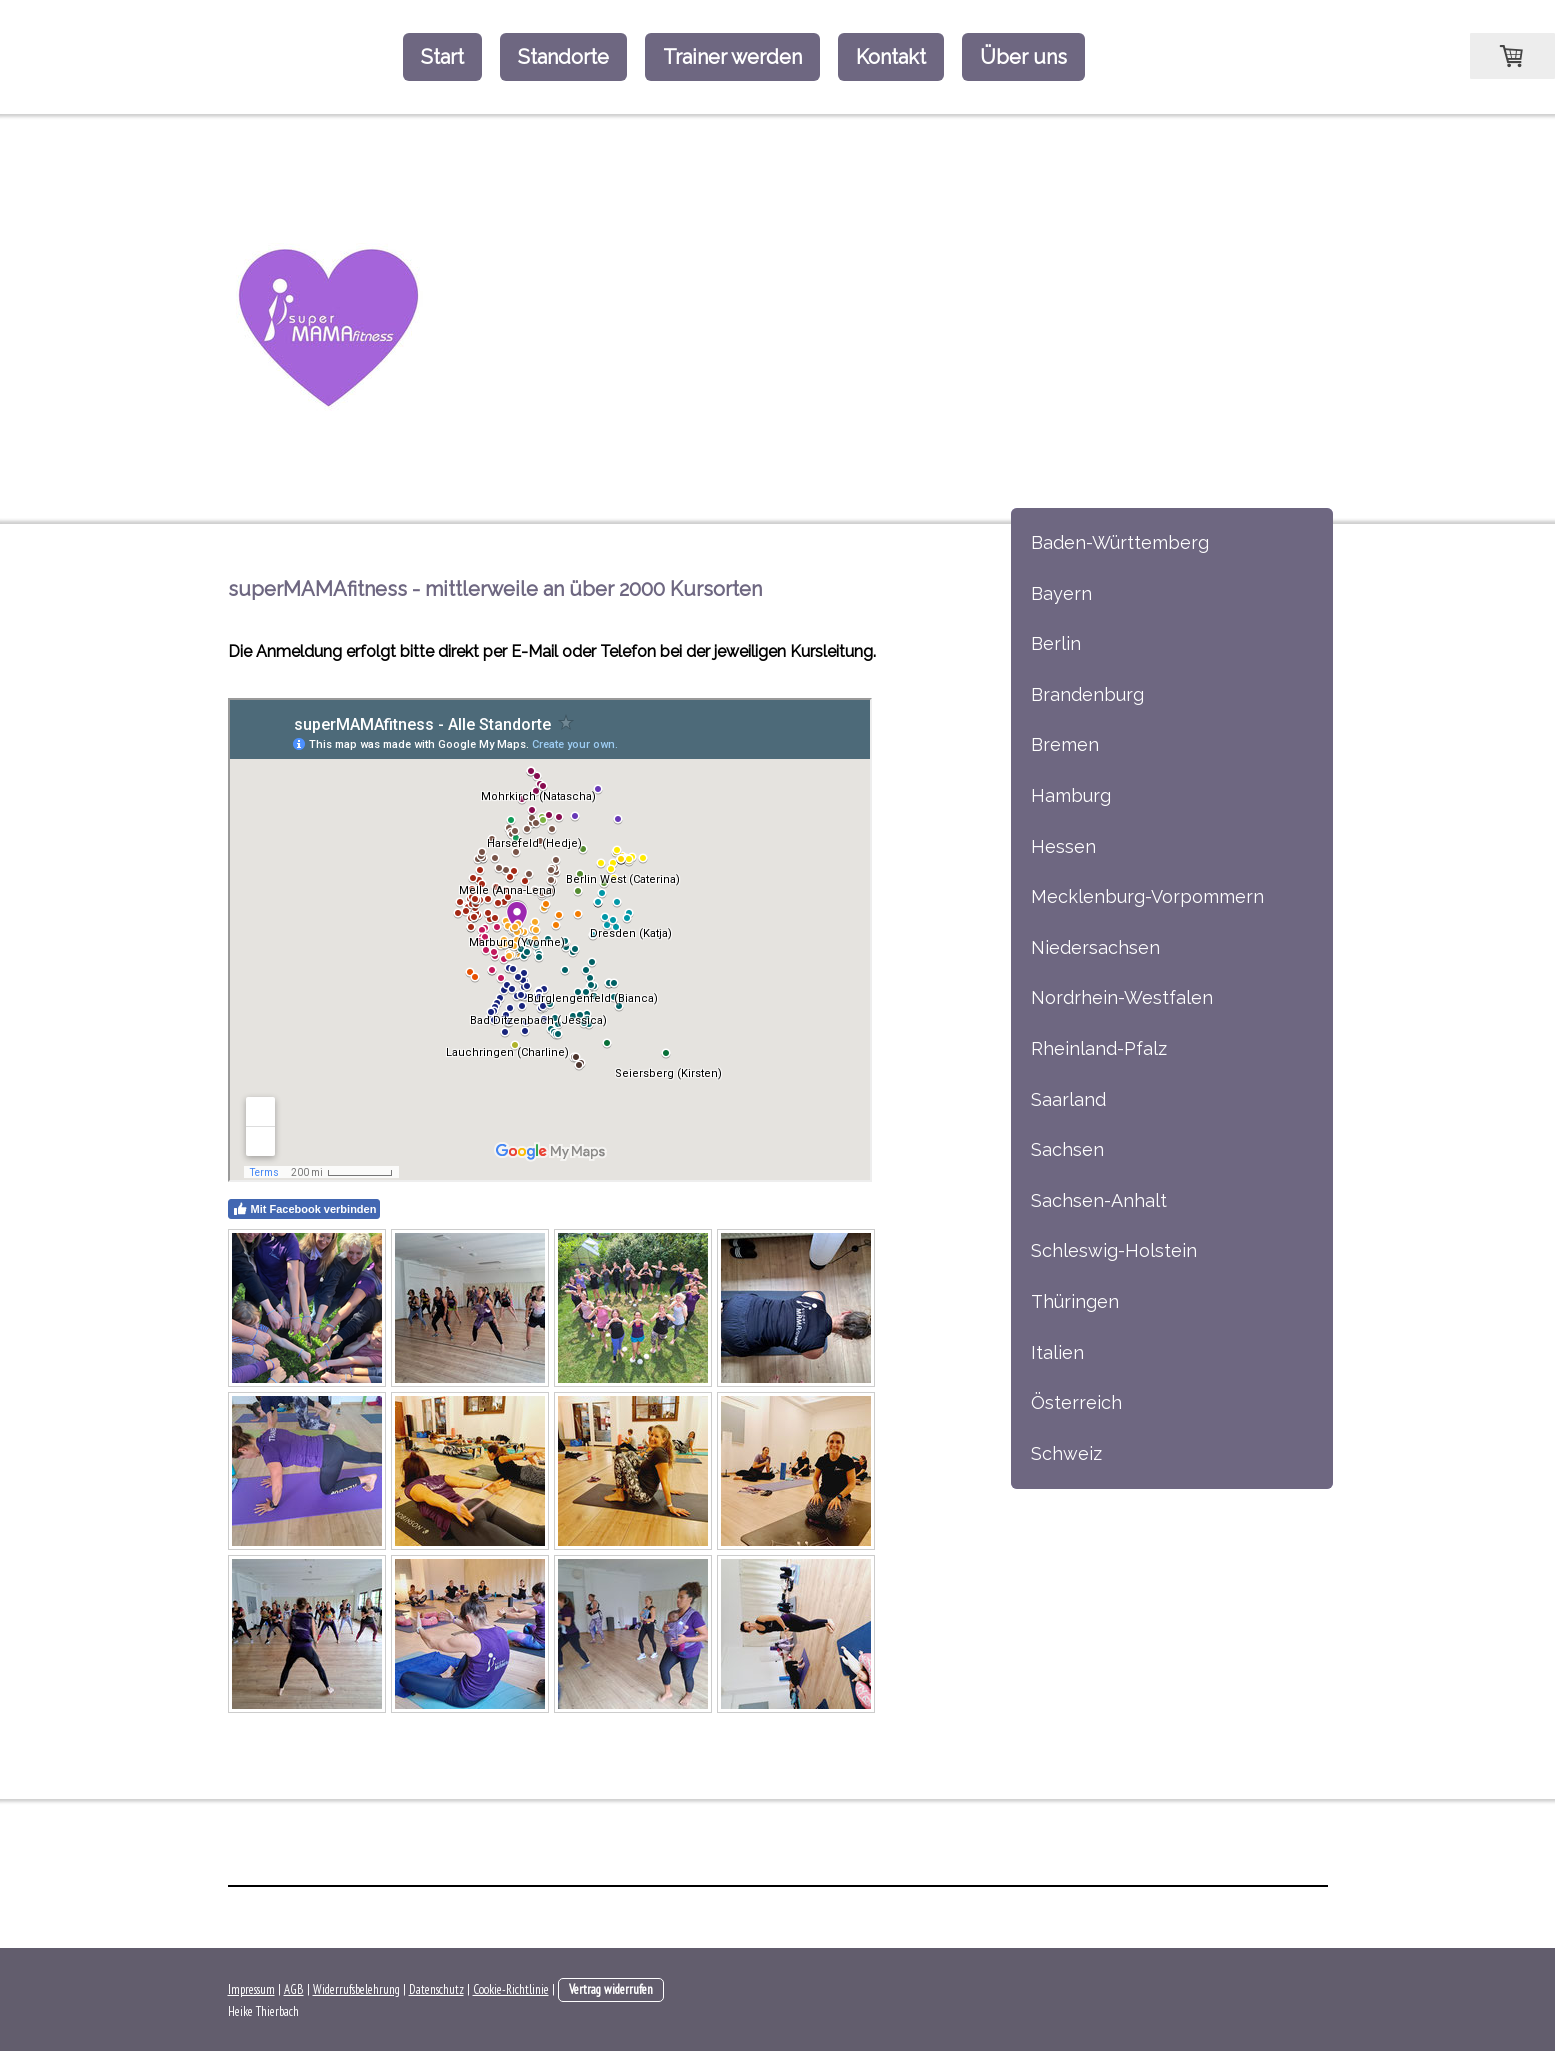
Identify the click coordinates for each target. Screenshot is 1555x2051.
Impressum (251, 1989)
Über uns (1023, 57)
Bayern (1061, 593)
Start (442, 57)
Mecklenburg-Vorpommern (1147, 896)
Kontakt (891, 57)
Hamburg (1071, 795)
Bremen (1065, 744)
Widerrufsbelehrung (356, 1989)
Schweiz (1066, 1453)
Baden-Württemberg (1120, 542)
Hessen (1063, 846)
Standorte (563, 57)
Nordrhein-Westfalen (1122, 997)
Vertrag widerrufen (611, 1989)
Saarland (1068, 1099)
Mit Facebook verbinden (304, 1209)
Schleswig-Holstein (1114, 1250)
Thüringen (1075, 1301)
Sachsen (1067, 1149)
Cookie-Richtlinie (511, 1989)
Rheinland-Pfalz (1099, 1048)
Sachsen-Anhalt (1099, 1200)
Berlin (1056, 643)
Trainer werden (732, 57)
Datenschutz (436, 1989)
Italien (1057, 1352)
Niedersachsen (1095, 947)
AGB (294, 1989)
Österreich (1076, 1402)
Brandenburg (1087, 694)
